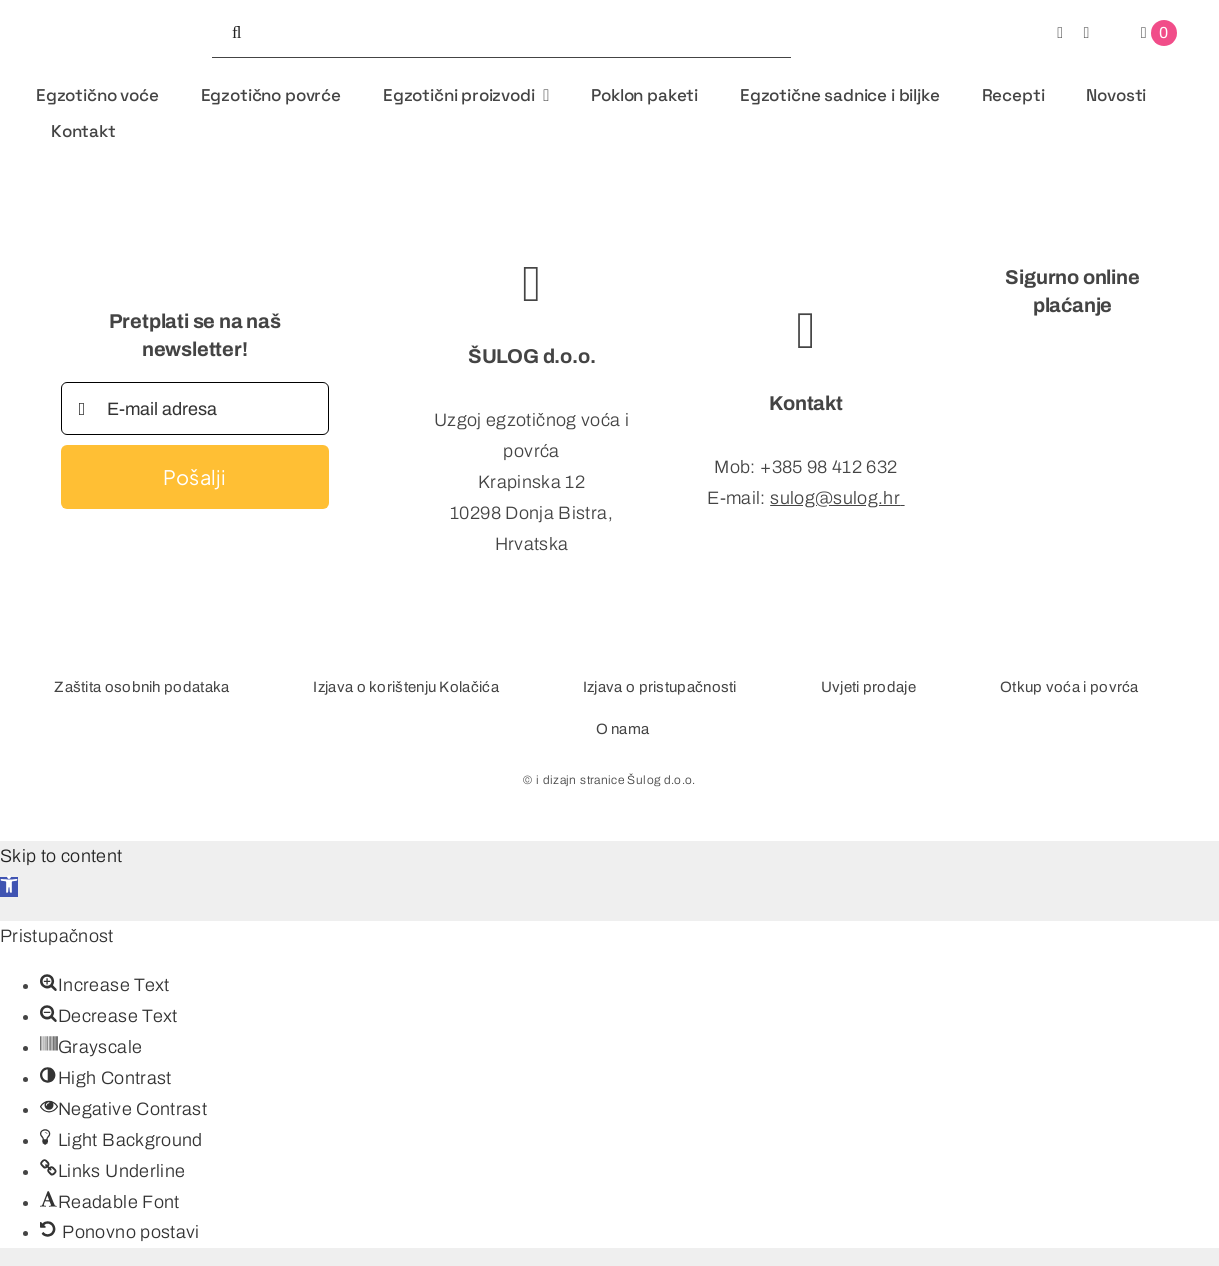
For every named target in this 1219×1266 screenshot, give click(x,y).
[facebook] (1060, 33)
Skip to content (61, 856)
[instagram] (1086, 33)
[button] (9, 887)
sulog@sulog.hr (835, 498)
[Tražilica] (237, 33)
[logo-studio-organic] (98, 13)
